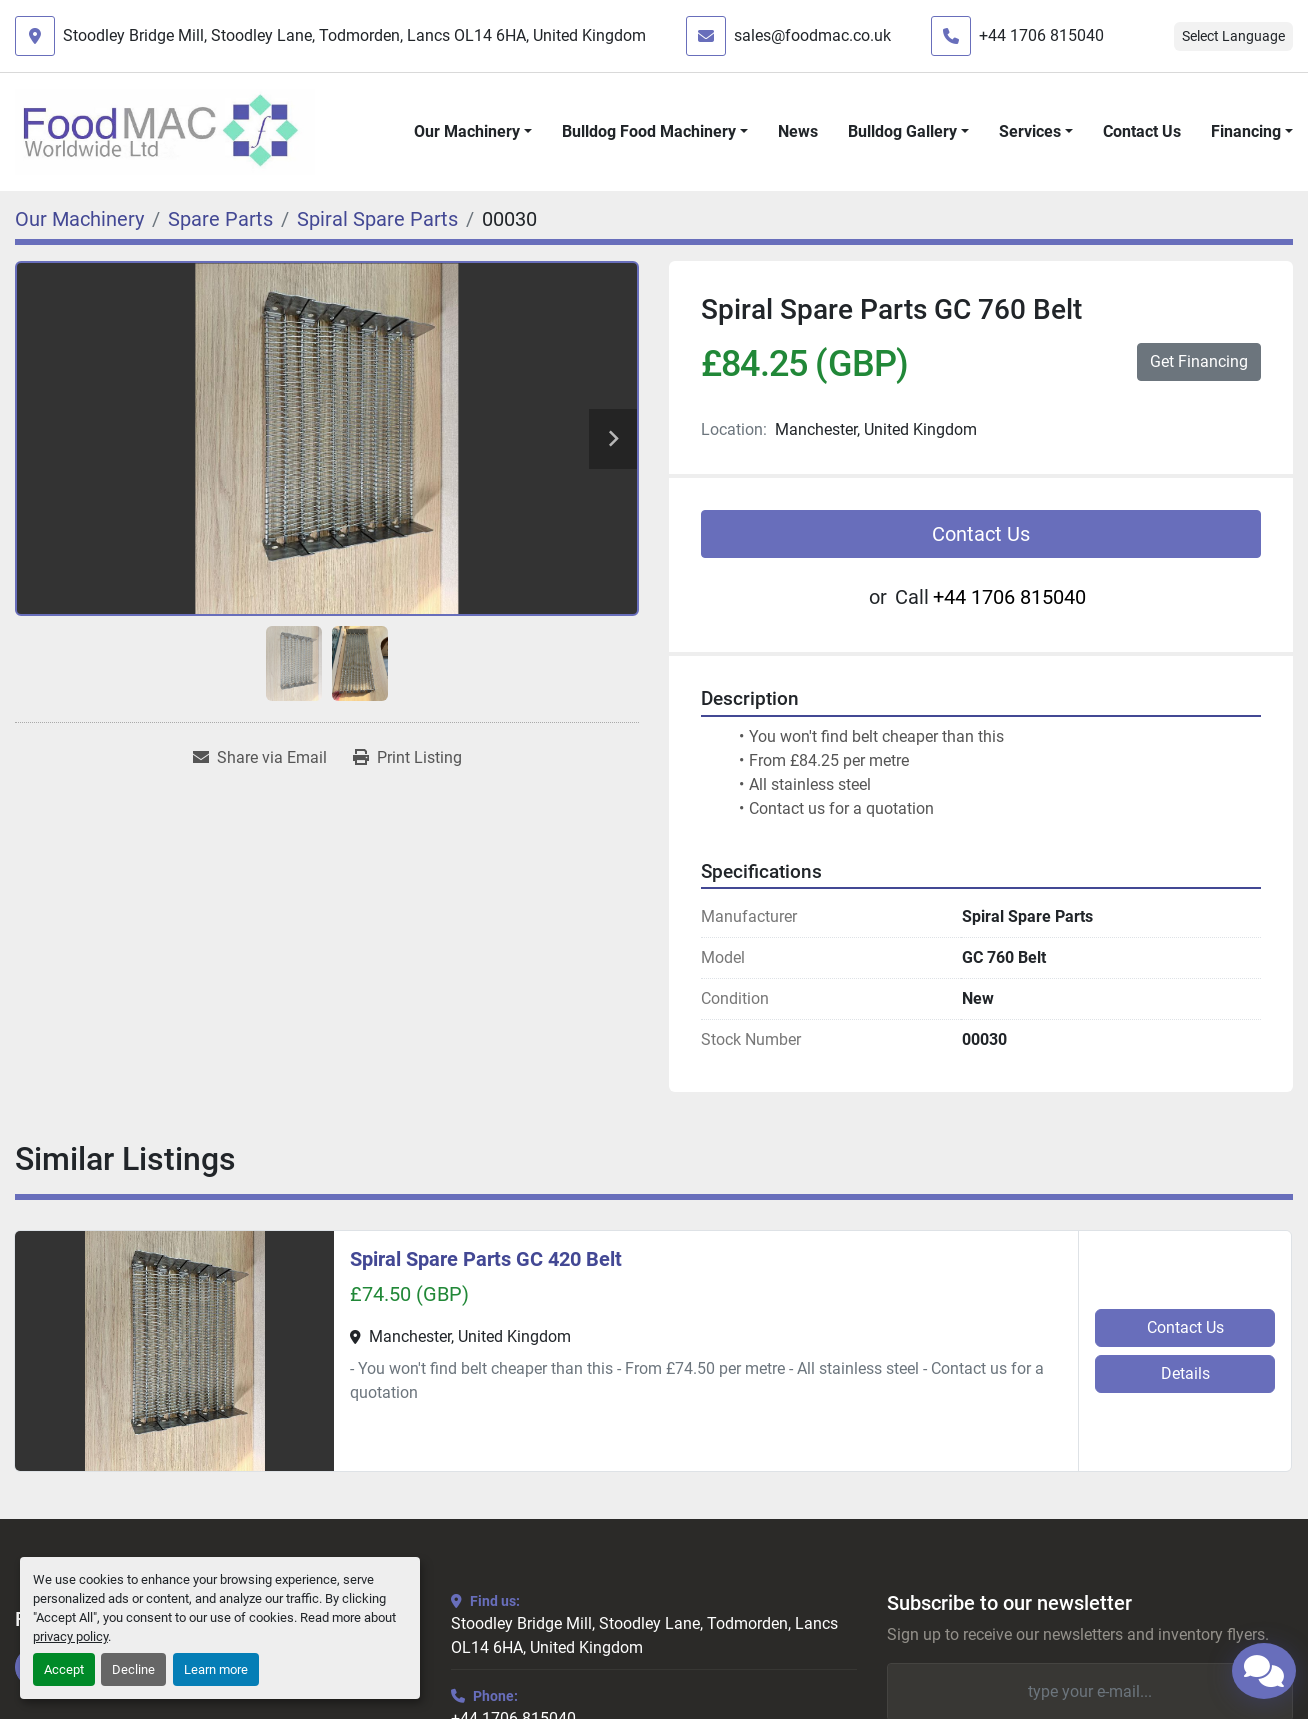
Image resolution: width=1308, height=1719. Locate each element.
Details (1185, 1373)
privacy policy (70, 1636)
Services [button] (1030, 131)
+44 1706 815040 (1041, 35)
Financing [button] (1246, 131)
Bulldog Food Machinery (649, 131)
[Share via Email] (260, 758)
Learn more (216, 1669)
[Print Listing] (407, 758)
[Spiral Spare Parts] (377, 219)
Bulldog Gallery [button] (902, 131)
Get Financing (1199, 361)
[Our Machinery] (79, 219)
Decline (133, 1669)
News (798, 131)
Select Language (1233, 36)
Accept (64, 1669)
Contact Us (1142, 131)
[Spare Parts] (220, 219)
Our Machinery (467, 131)
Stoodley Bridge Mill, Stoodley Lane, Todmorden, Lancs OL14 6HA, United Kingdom (354, 35)
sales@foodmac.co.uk (812, 35)
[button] (473, 132)
